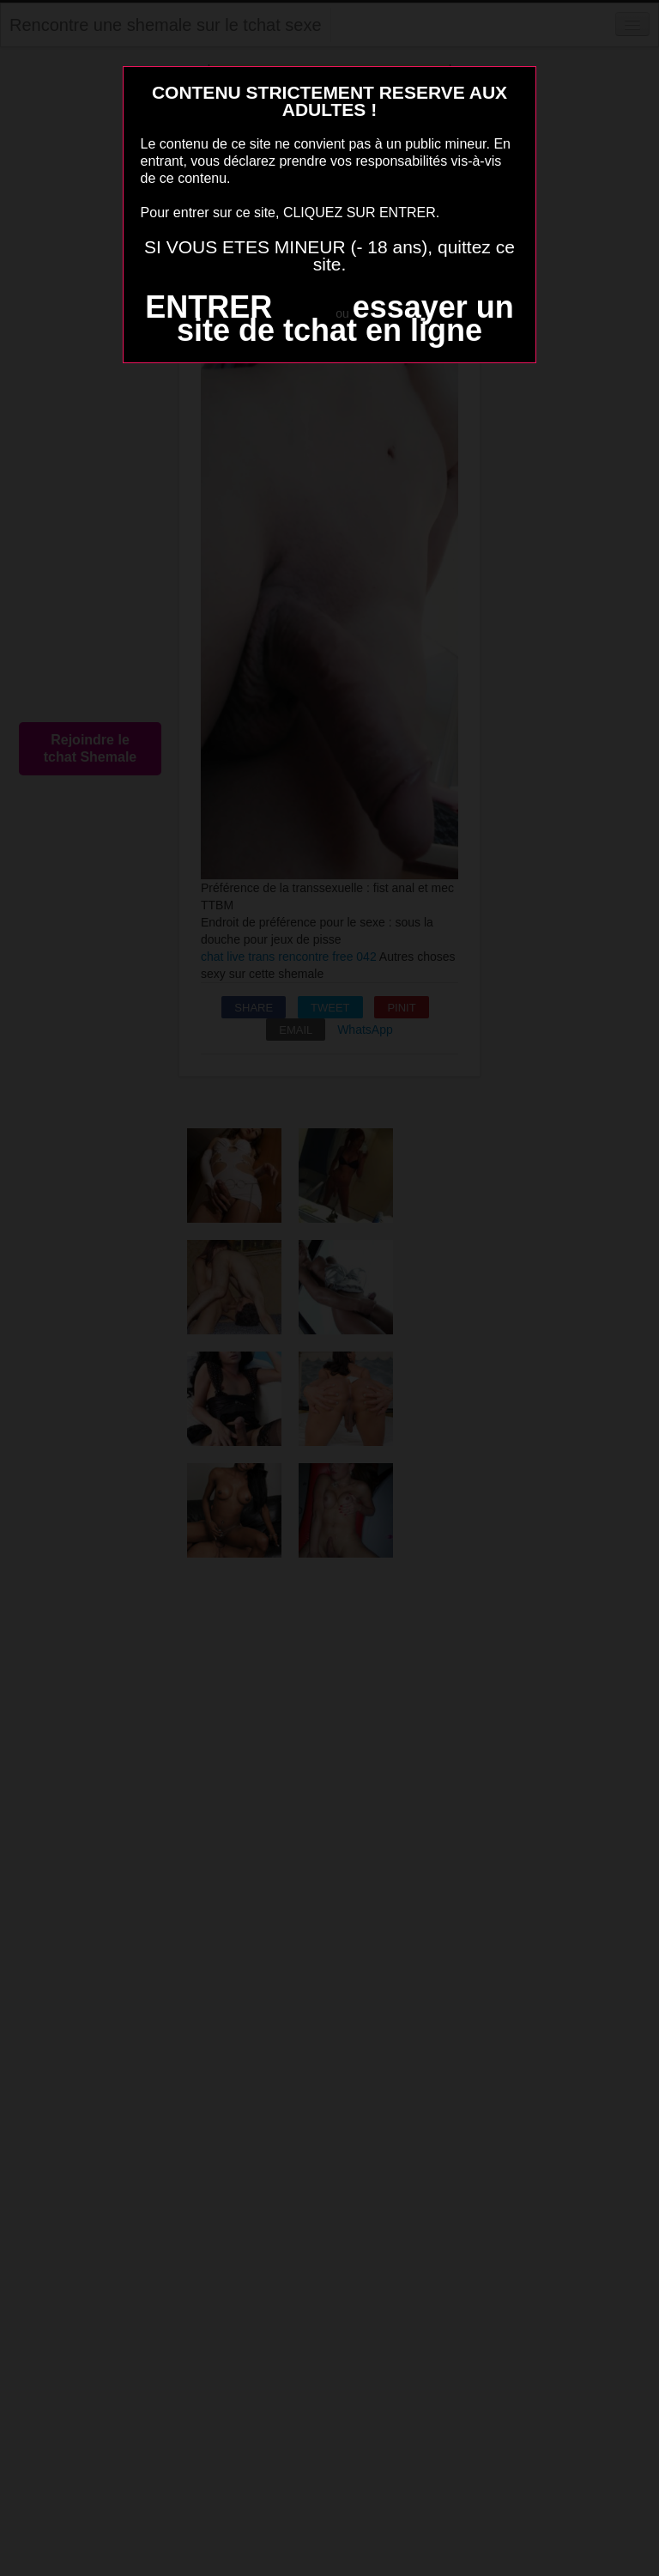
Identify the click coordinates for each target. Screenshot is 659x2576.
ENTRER (208, 307)
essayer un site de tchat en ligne (345, 318)
